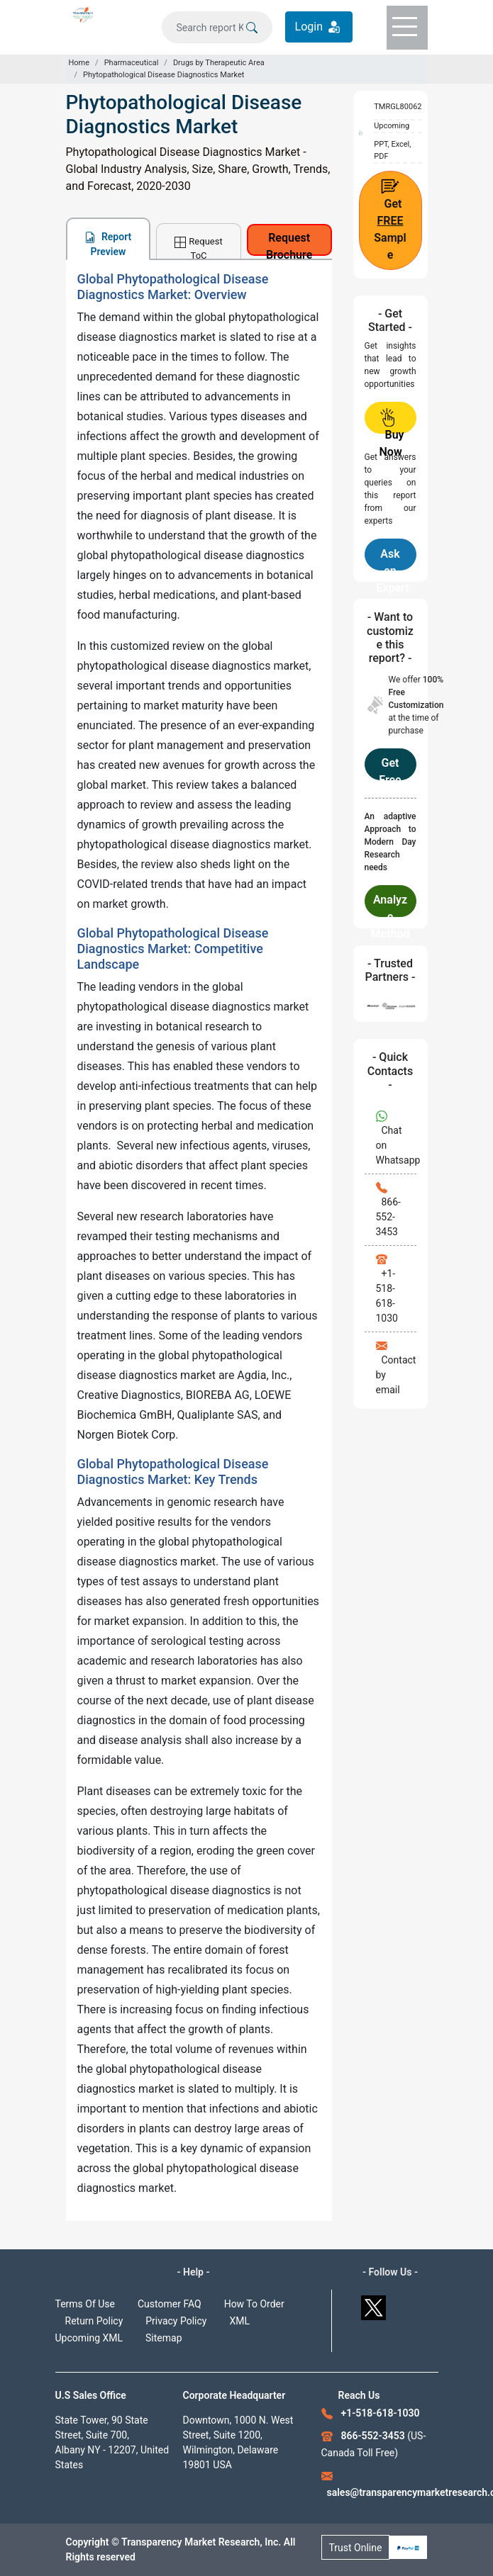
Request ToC (198, 247)
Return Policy (94, 2321)
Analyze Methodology (390, 905)
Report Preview (107, 244)
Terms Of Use (85, 2304)
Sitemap (163, 2338)
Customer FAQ (169, 2304)
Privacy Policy (175, 2321)
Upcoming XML (89, 2338)
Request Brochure (289, 243)
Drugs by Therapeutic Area (219, 62)
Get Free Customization (390, 768)
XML (239, 2321)
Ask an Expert (393, 558)
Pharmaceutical (131, 62)
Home (79, 62)
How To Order (254, 2304)
